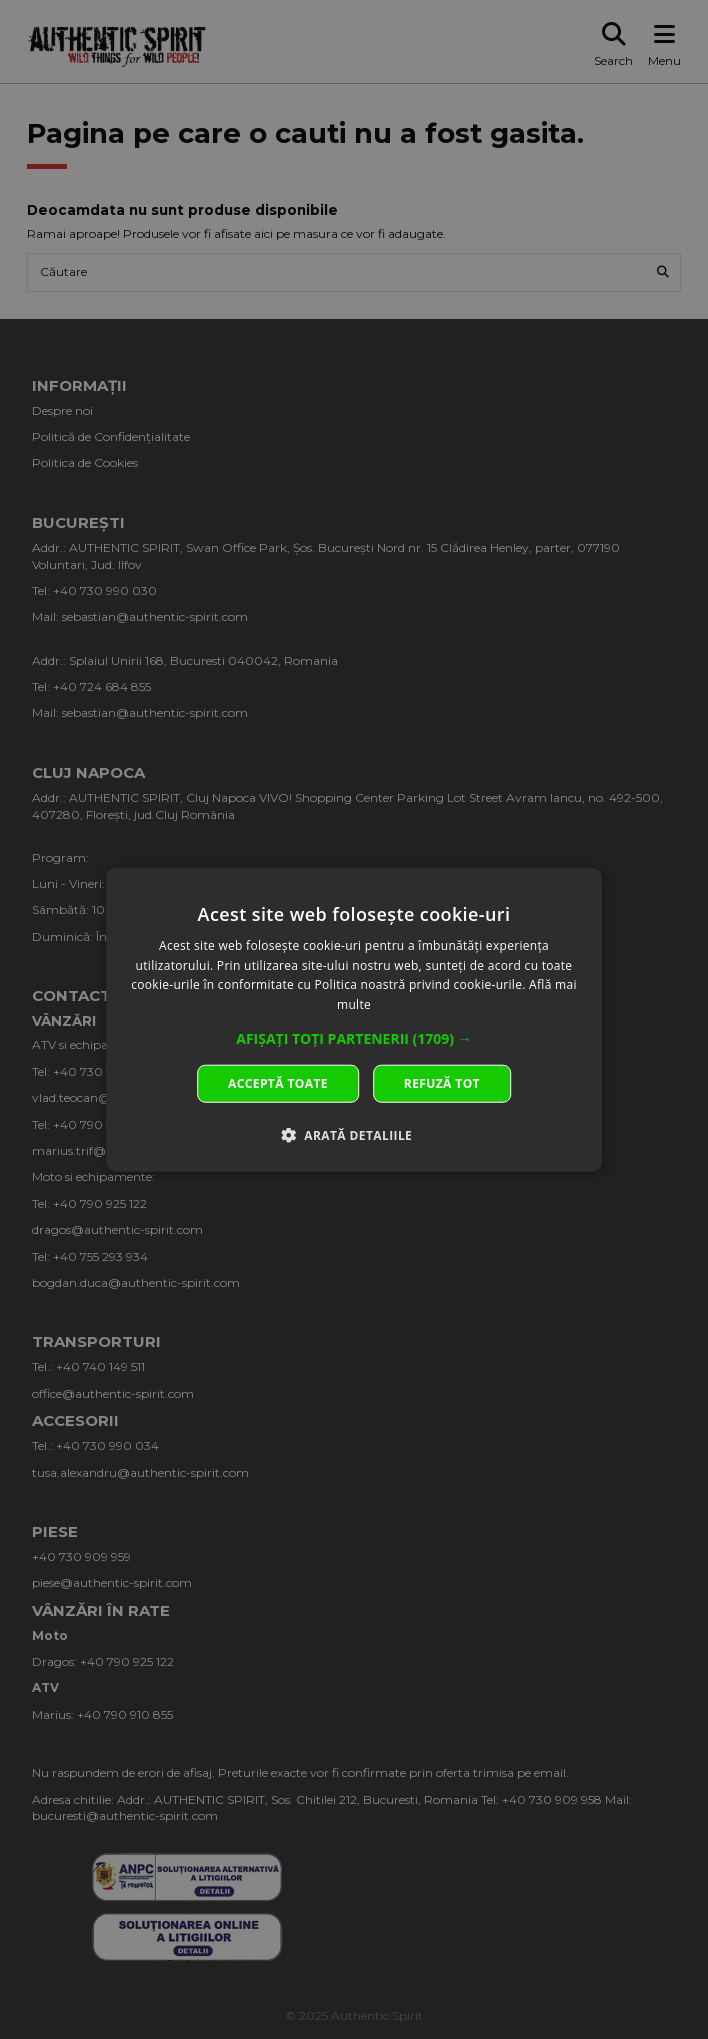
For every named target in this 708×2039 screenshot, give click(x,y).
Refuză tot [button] (442, 1083)
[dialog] (354, 1019)
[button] (354, 1039)
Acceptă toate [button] (278, 1083)
